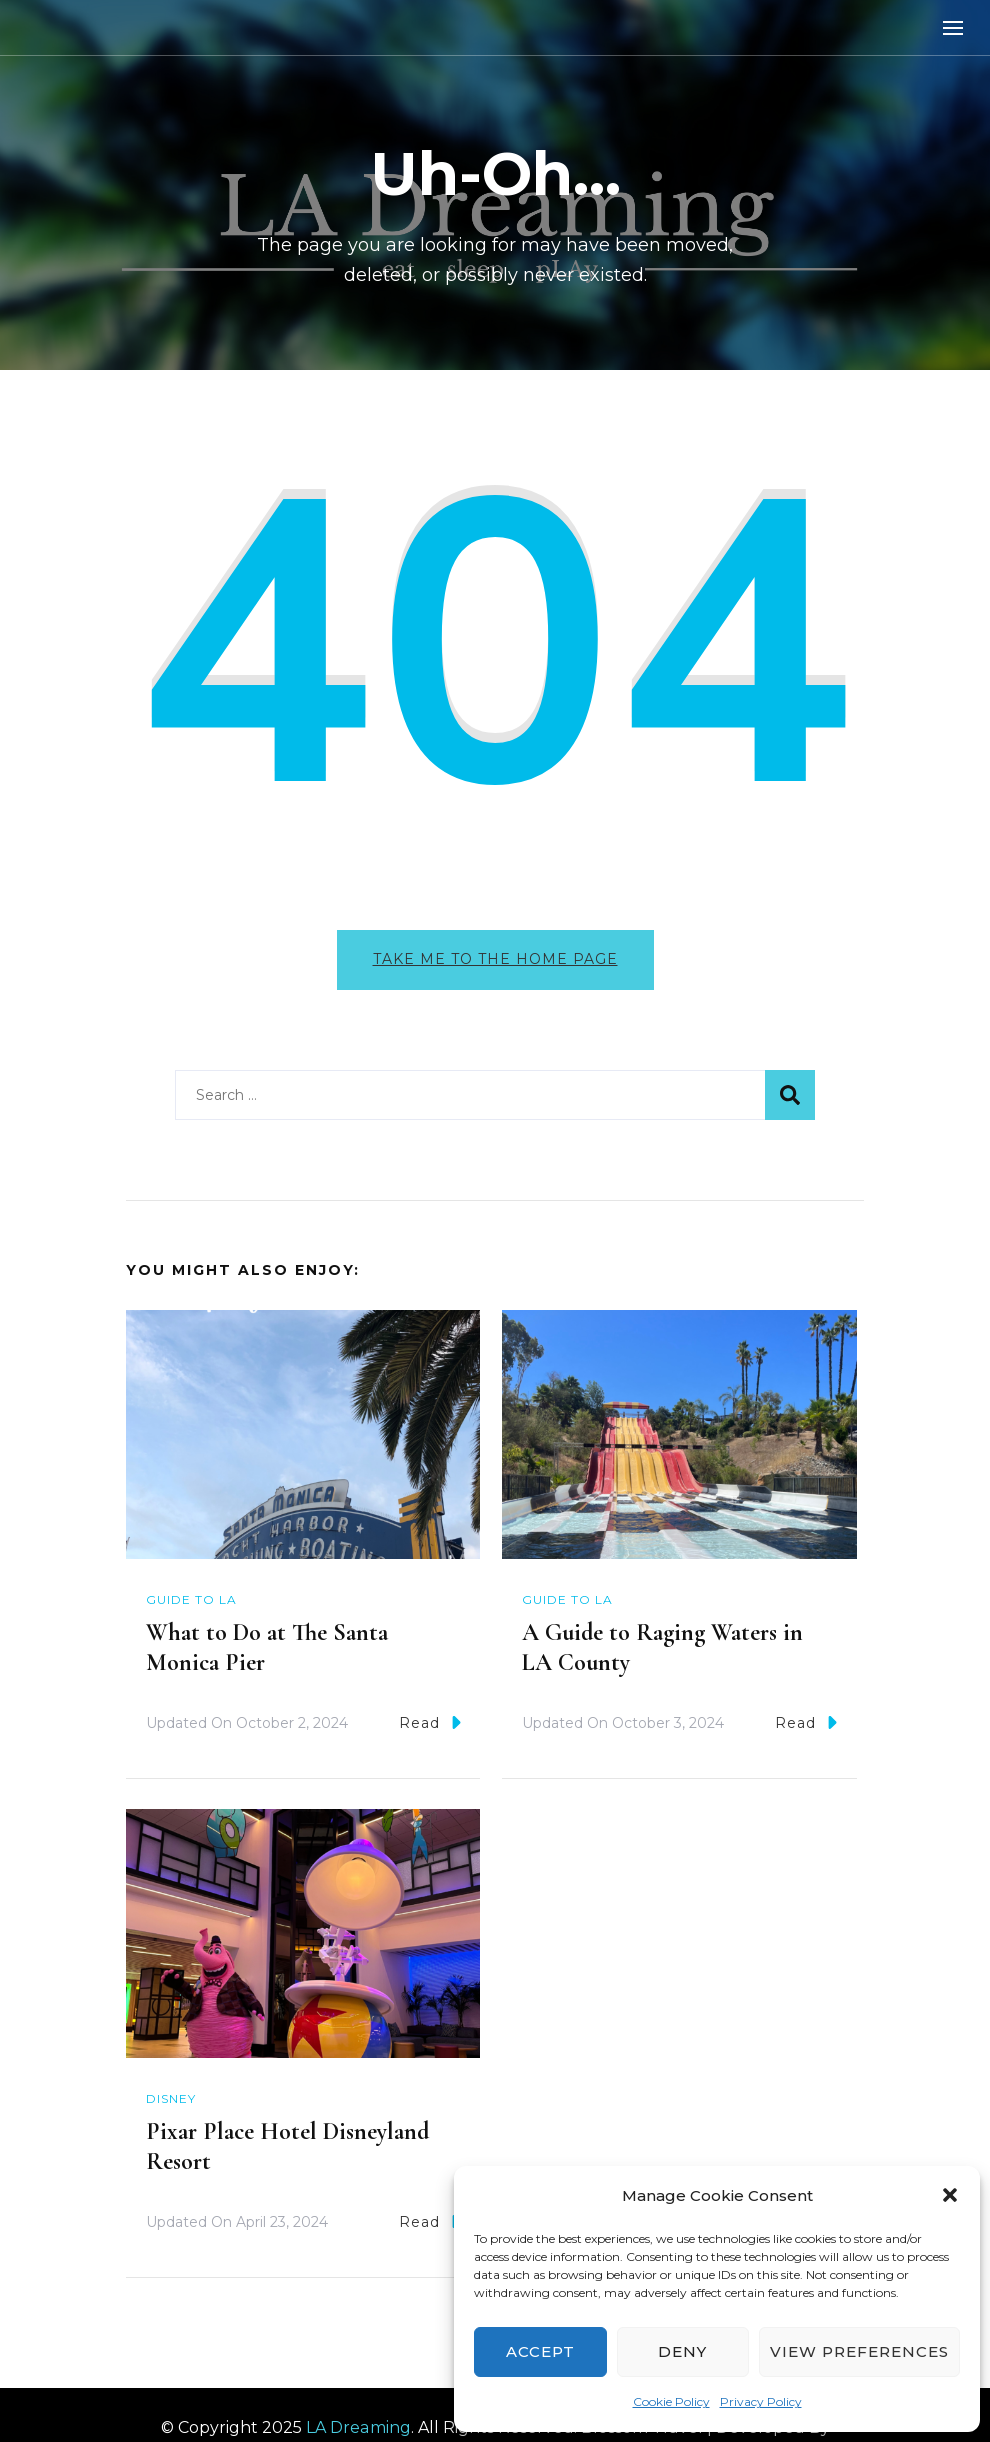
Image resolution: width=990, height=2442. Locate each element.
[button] (950, 2195)
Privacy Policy (761, 2401)
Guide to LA (191, 1599)
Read (430, 1722)
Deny (682, 2351)
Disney (171, 2098)
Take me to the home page (495, 959)
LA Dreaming (358, 2427)
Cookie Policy (671, 2401)
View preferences (859, 2351)
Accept (540, 2351)
